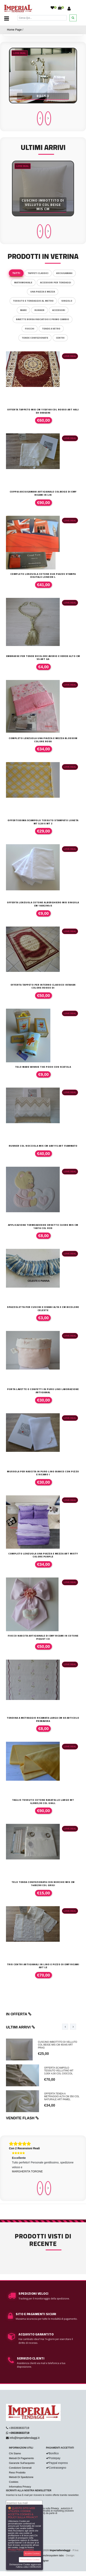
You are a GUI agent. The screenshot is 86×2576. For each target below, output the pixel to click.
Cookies (13, 2481)
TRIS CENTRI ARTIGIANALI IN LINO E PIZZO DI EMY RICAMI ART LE (43, 1966)
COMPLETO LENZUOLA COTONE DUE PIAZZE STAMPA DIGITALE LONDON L (43, 575)
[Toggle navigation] (6, 18)
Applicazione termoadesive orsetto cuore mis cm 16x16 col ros (43, 1226)
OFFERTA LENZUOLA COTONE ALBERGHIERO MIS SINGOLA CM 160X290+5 (43, 904)
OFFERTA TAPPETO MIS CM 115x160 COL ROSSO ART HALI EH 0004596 (43, 411)
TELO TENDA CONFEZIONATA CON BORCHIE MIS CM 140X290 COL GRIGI (43, 1884)
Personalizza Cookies (30, 2559)
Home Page (14, 29)
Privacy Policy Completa (21, 2549)
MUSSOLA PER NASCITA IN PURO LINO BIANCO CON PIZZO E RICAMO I (43, 1473)
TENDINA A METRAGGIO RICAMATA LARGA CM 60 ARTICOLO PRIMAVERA (43, 1719)
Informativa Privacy (20, 2486)
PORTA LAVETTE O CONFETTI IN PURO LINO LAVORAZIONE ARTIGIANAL (43, 1391)
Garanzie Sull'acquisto (22, 2462)
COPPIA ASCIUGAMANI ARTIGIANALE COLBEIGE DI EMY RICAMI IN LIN (43, 493)
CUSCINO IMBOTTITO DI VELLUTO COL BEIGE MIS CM (43, 204)
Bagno (43, 96)
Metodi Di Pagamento (21, 2458)
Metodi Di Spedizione (21, 2477)
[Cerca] (42, 17)
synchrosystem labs (52, 2555)
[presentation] (40, 118)
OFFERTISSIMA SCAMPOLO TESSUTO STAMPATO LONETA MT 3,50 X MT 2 (43, 822)
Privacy (55, 2508)
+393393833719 (19, 2427)
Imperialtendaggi (60, 2550)
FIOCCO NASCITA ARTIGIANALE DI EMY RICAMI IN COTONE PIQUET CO (43, 1637)
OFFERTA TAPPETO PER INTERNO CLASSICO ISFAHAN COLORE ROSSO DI (43, 986)
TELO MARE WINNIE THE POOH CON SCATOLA (43, 1066)
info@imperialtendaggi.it (24, 2437)
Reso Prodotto (17, 2472)
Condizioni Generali (20, 2467)
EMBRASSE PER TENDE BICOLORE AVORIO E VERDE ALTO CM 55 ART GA (43, 658)
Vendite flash (22, 2118)
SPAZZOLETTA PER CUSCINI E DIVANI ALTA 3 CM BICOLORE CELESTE (43, 1308)
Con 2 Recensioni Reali (24, 2148)
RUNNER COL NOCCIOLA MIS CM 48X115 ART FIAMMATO (43, 1145)
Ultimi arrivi (20, 2027)
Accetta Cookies (32, 2553)
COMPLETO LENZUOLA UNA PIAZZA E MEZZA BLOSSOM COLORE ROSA (43, 740)
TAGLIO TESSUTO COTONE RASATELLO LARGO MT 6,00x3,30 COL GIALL (43, 1801)
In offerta (18, 2014)
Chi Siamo (15, 2453)
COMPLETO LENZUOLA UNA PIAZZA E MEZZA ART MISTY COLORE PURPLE (43, 1555)
